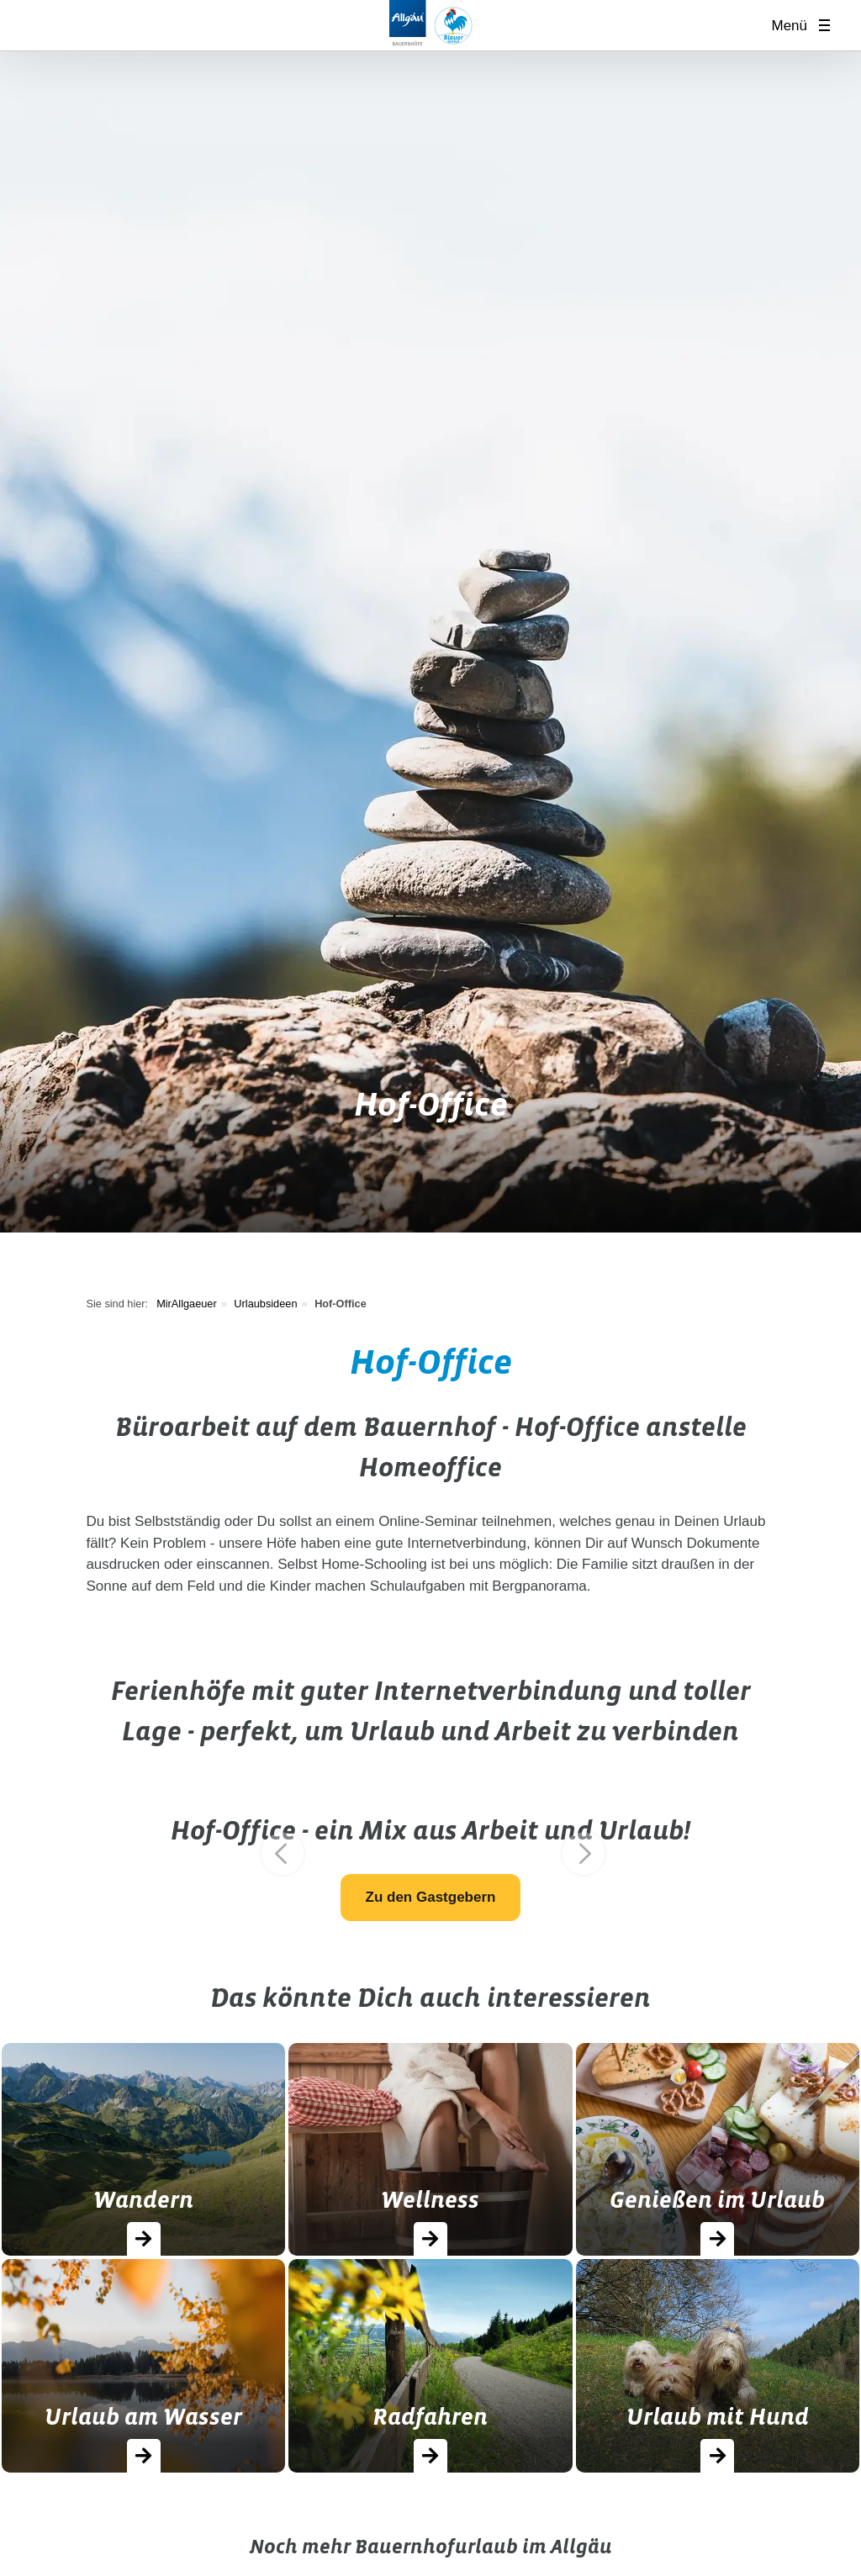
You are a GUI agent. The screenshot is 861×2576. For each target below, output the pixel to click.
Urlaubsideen (265, 1303)
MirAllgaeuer (186, 1303)
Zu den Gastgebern (431, 1897)
